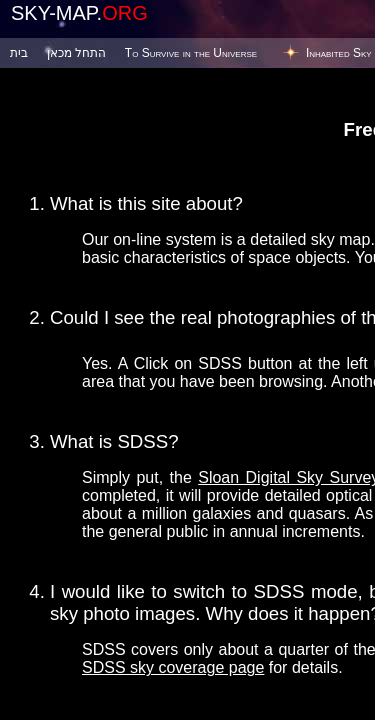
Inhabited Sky (339, 53)
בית (19, 53)
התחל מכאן (76, 53)
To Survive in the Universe (191, 53)
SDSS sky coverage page (173, 667)
